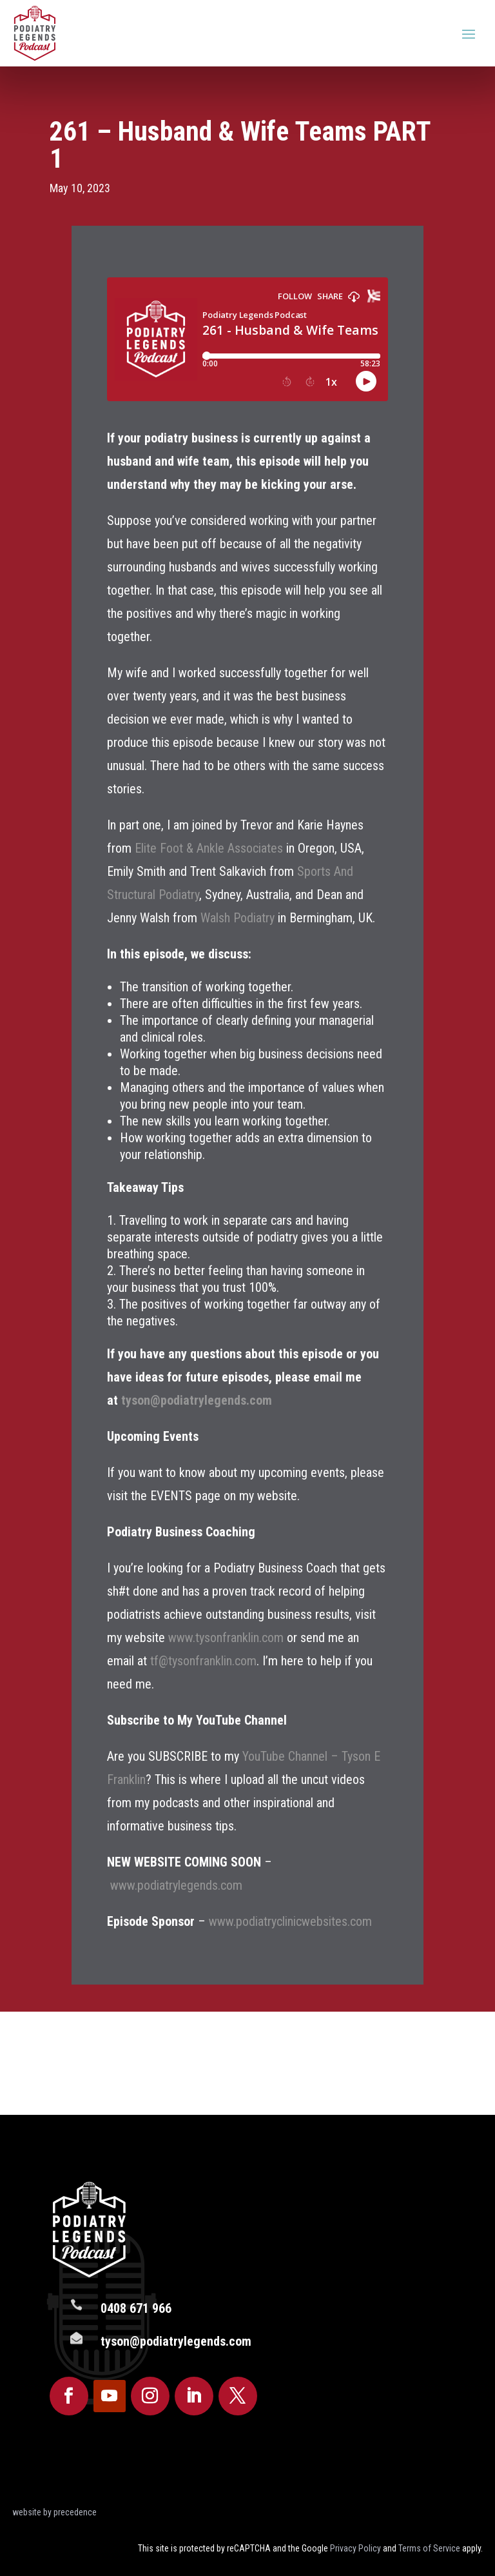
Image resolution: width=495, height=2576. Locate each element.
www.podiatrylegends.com (176, 1885)
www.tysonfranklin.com (226, 1637)
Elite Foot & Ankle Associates (209, 848)
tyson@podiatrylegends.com (196, 1400)
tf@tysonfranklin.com (203, 1661)
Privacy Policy (355, 2548)
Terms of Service (429, 2548)
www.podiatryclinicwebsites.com (290, 1921)
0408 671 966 (136, 2315)
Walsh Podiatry (237, 918)
